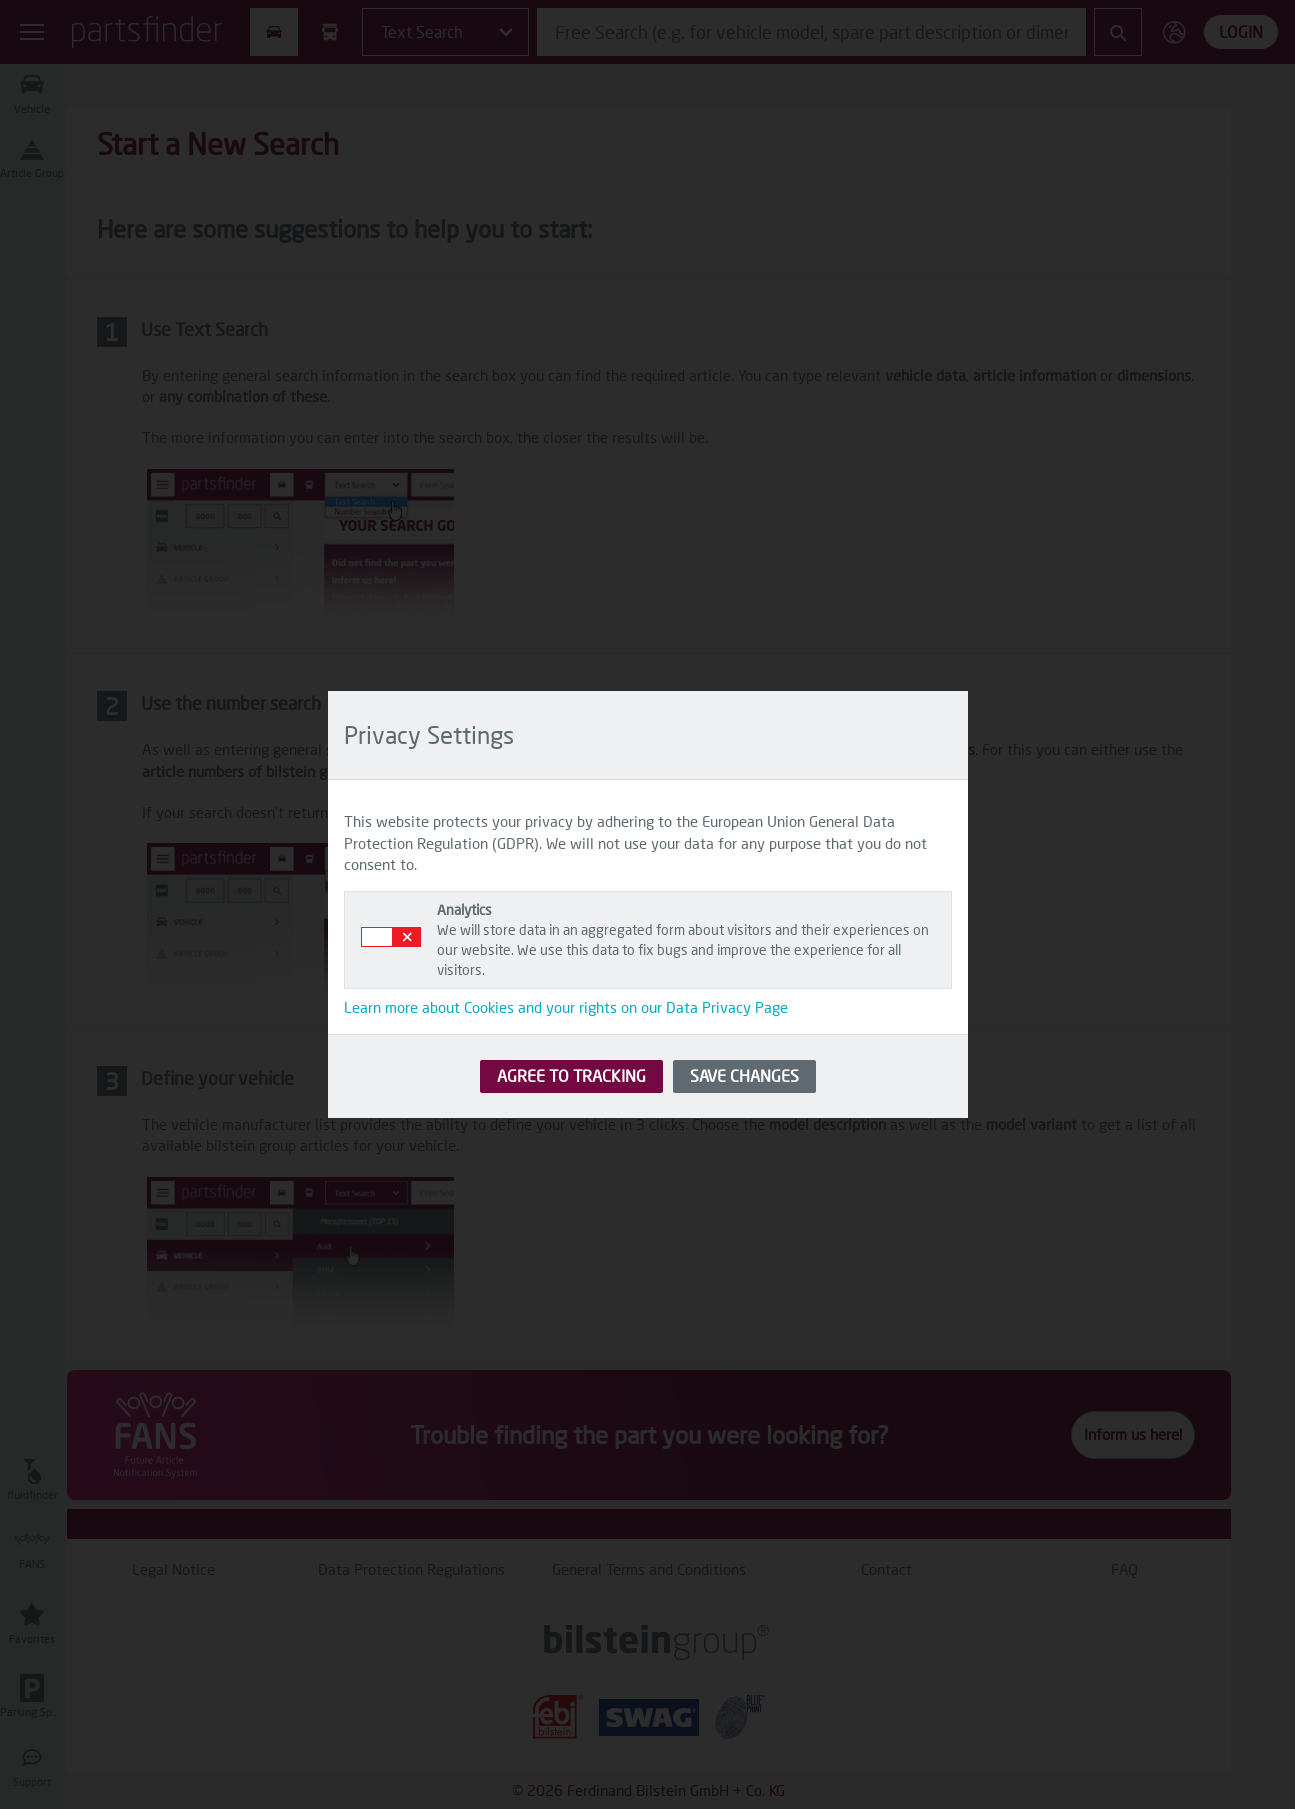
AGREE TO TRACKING (571, 1075)
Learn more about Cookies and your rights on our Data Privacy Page (566, 1007)
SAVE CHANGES (744, 1075)
